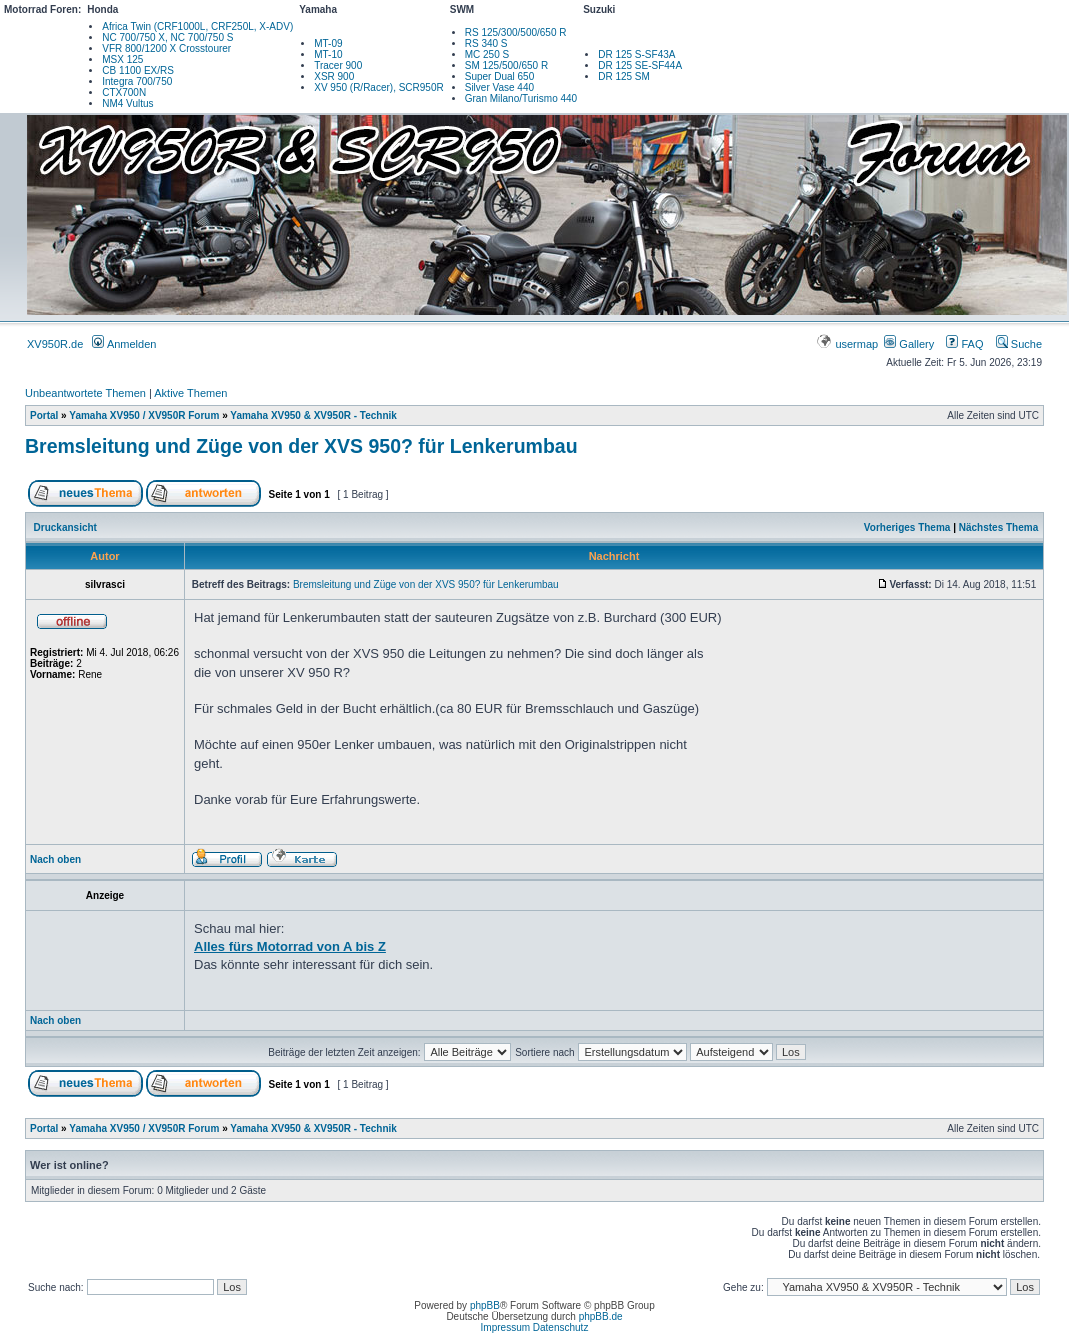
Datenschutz (561, 1327)
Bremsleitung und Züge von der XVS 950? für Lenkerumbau (301, 446)
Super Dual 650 (500, 76)
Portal (44, 415)
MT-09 (328, 43)
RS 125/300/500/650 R (516, 32)
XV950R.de (55, 344)
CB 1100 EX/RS (138, 70)
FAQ (964, 344)
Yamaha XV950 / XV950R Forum (144, 415)
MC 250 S (487, 54)
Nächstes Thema (998, 527)
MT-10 (328, 54)
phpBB (485, 1305)
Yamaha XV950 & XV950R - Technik (313, 415)
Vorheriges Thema (907, 527)
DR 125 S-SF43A (636, 54)
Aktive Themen (190, 393)
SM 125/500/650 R (506, 65)
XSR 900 (334, 76)
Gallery (909, 344)
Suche (1019, 344)
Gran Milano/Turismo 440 (521, 98)
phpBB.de (601, 1316)
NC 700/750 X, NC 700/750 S (167, 37)
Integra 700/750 (137, 81)
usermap (848, 344)
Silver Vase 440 (499, 87)
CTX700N (124, 92)
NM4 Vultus (127, 103)
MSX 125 (122, 59)
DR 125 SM (624, 76)
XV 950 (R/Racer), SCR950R (379, 87)
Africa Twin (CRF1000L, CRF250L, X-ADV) (197, 26)
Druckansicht (65, 527)
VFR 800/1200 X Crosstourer (166, 48)
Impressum (505, 1327)
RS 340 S (486, 43)
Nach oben (55, 859)
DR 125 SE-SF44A (640, 65)
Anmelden (124, 344)
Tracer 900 (338, 65)
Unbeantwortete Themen (85, 393)
